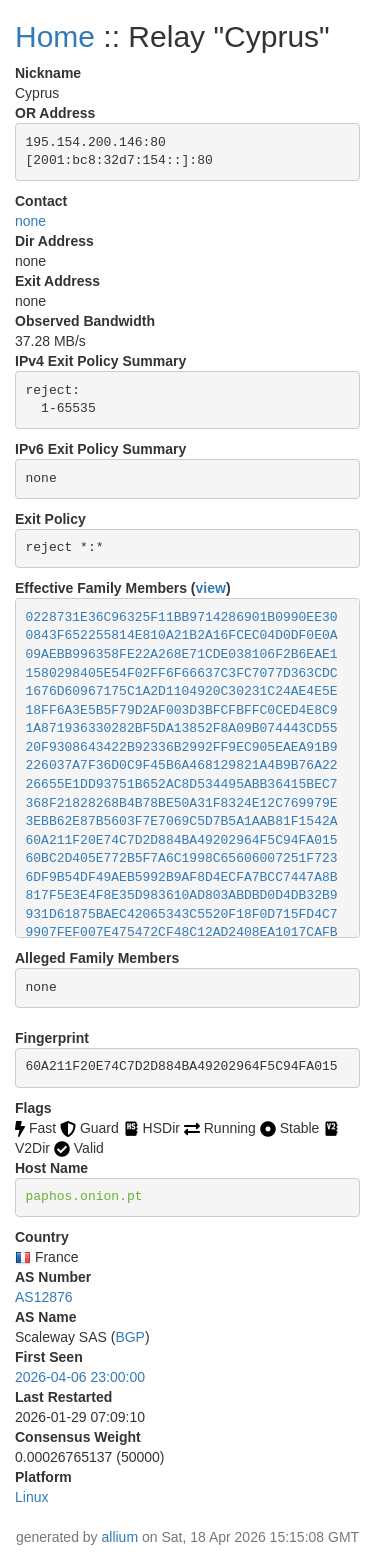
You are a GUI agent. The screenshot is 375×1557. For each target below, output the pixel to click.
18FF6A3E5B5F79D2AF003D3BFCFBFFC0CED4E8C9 (182, 710)
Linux (31, 1497)
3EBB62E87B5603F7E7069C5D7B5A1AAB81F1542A (182, 821)
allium (120, 1537)
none (30, 221)
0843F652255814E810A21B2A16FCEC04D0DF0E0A (182, 635)
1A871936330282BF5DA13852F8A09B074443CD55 (182, 728)
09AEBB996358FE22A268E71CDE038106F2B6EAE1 (182, 654)
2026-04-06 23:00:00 (80, 1377)
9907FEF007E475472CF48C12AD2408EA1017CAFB (182, 932)
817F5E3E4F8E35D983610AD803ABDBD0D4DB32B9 (182, 895)
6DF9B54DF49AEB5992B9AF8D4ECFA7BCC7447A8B (182, 877)
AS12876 (44, 1297)
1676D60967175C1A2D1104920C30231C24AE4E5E (182, 691)
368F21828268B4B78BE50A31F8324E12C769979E (182, 803)
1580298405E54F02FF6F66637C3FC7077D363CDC (182, 673)
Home (55, 36)
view (211, 588)
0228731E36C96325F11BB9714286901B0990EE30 (182, 617)
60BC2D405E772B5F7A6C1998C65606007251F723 (182, 858)
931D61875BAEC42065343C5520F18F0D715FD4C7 (182, 914)
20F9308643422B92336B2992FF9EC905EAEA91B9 (182, 747)
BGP (130, 1337)
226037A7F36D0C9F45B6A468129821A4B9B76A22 (182, 765)
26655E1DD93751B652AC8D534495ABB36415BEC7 (182, 784)
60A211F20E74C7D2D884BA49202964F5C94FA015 (182, 840)
